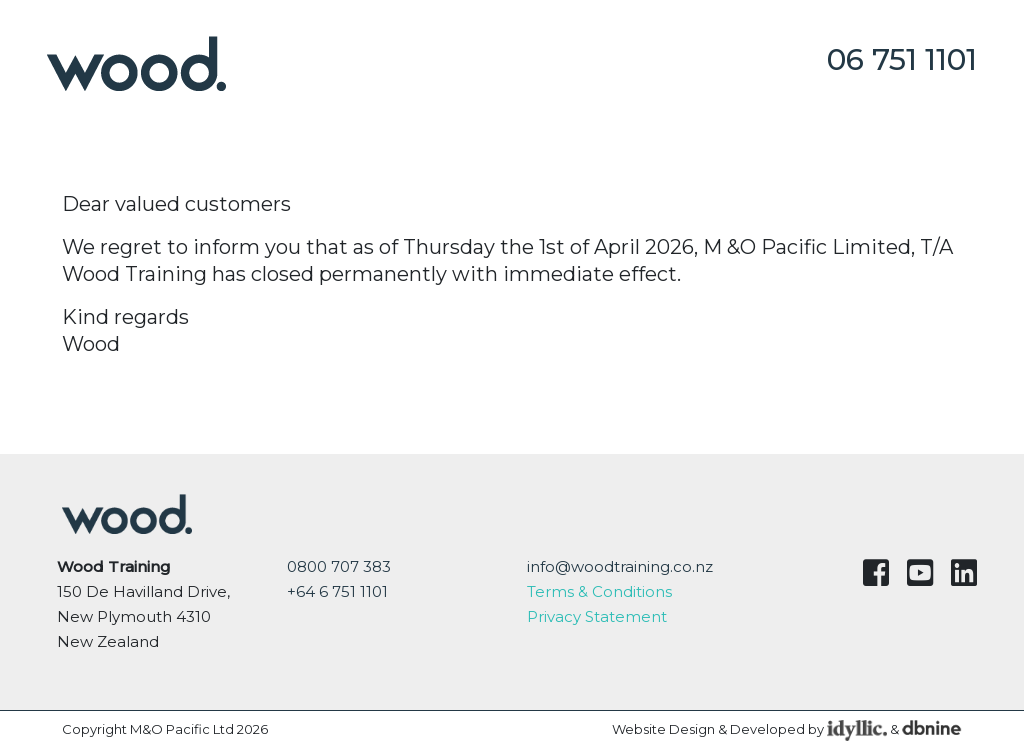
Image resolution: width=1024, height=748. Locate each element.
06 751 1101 (902, 59)
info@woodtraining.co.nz (620, 566)
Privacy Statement (597, 616)
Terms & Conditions (599, 591)
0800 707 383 (339, 566)
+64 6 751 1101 (337, 591)
